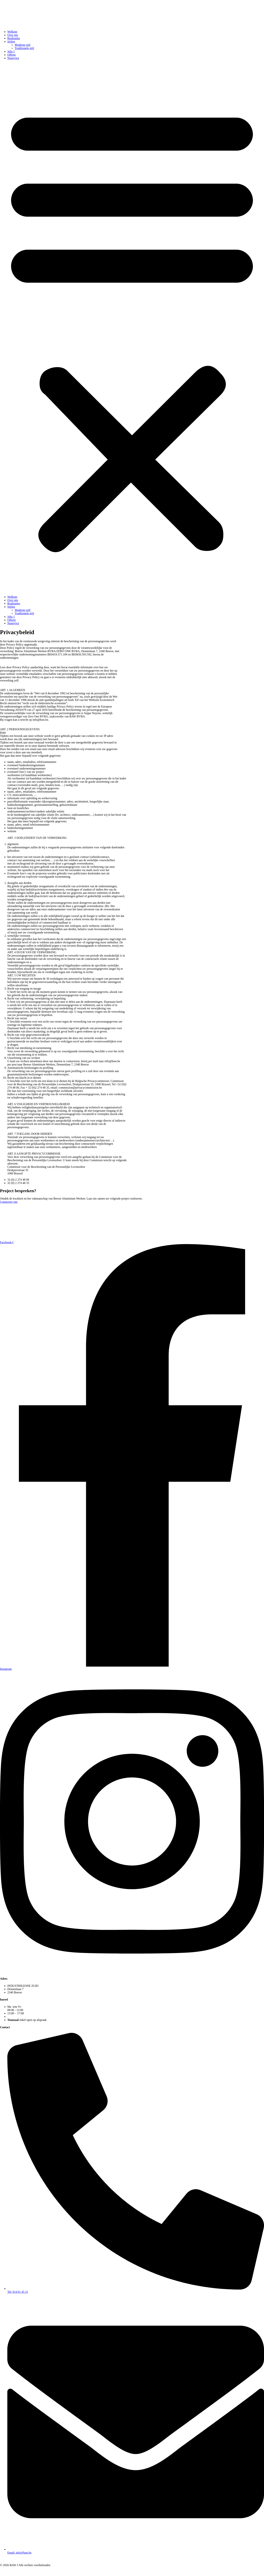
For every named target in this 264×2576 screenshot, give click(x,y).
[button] (132, 327)
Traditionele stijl (24, 48)
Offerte (11, 54)
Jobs (11, 51)
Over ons (12, 34)
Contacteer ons (9, 1201)
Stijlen (11, 41)
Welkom (12, 31)
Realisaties (13, 38)
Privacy (132, 2558)
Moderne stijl (22, 44)
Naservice (13, 58)
